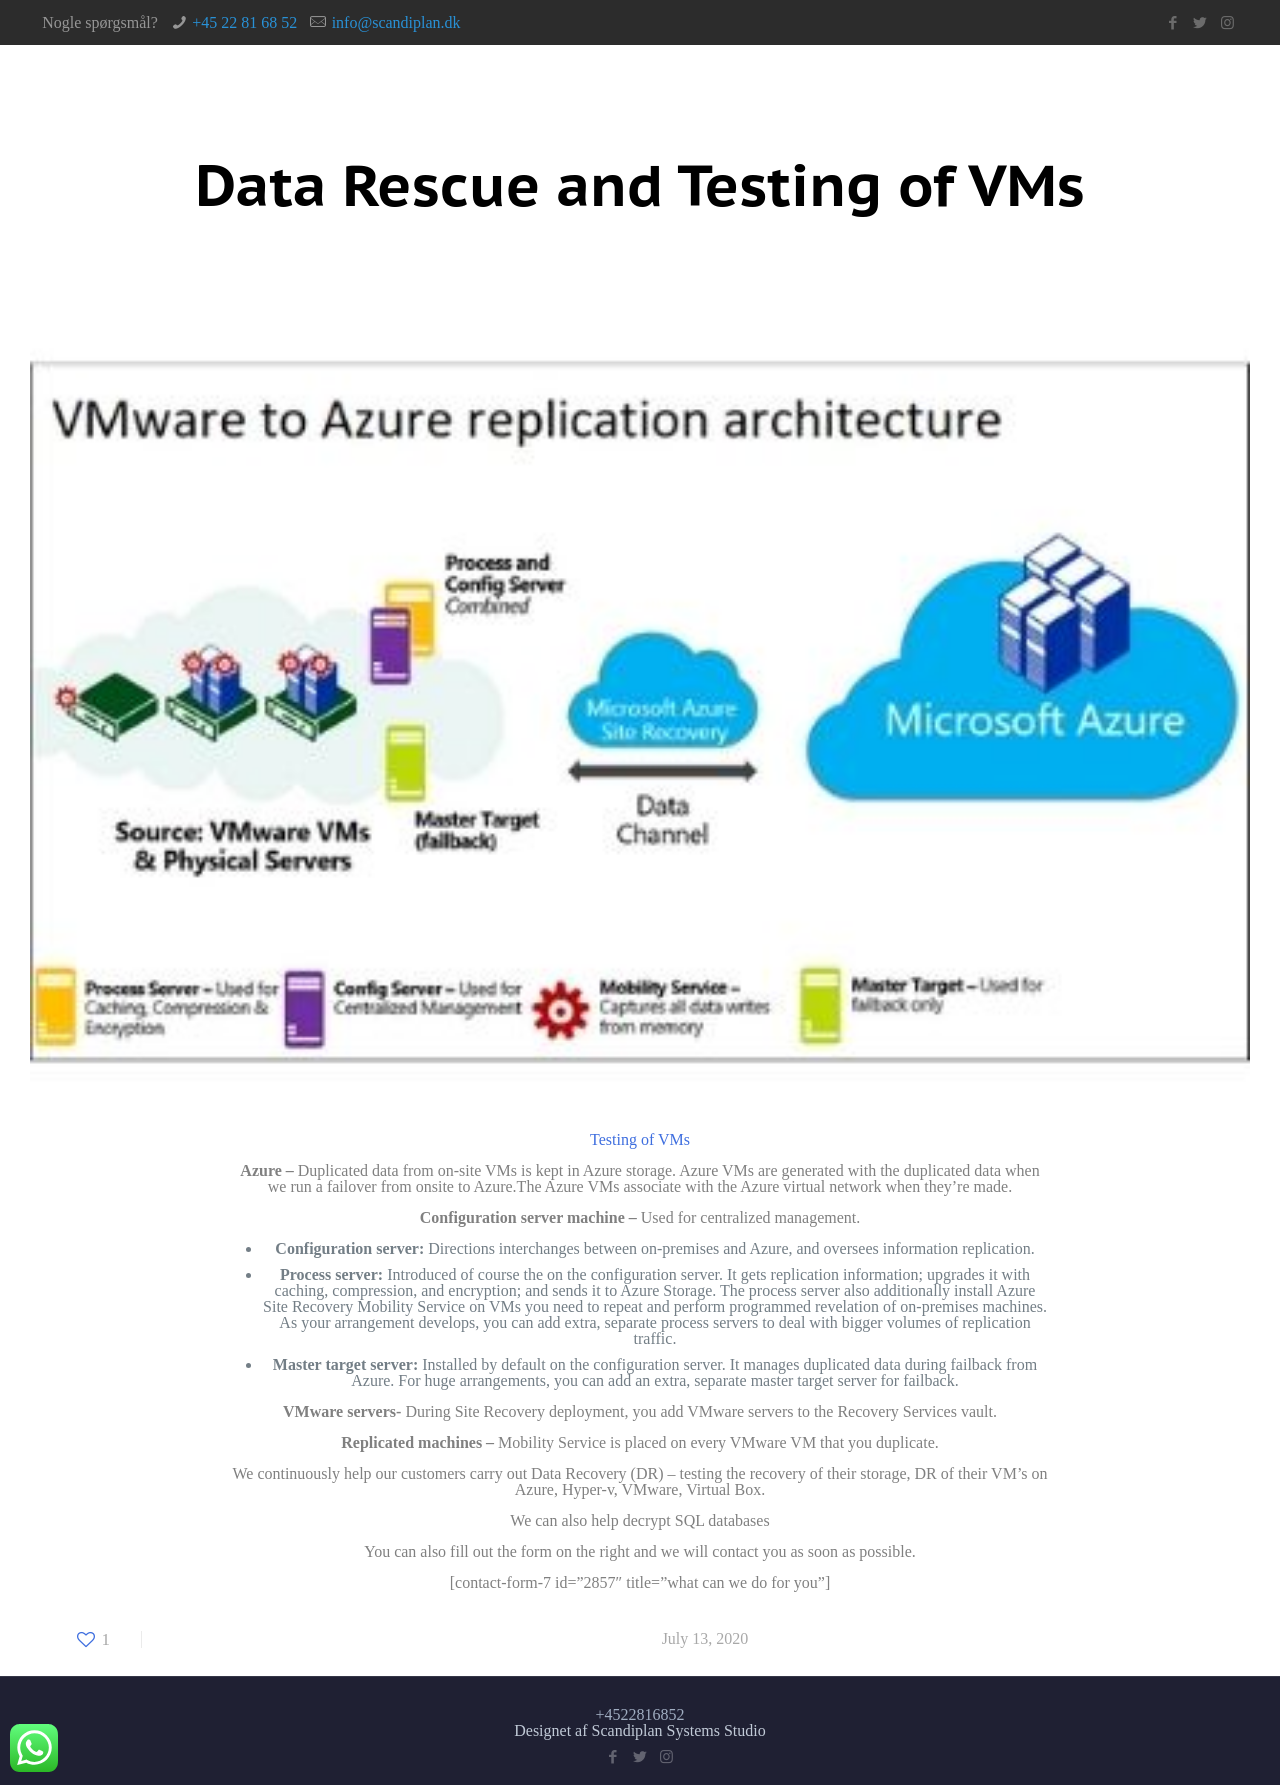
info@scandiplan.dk (396, 22)
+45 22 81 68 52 (244, 22)
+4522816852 (639, 1714)
